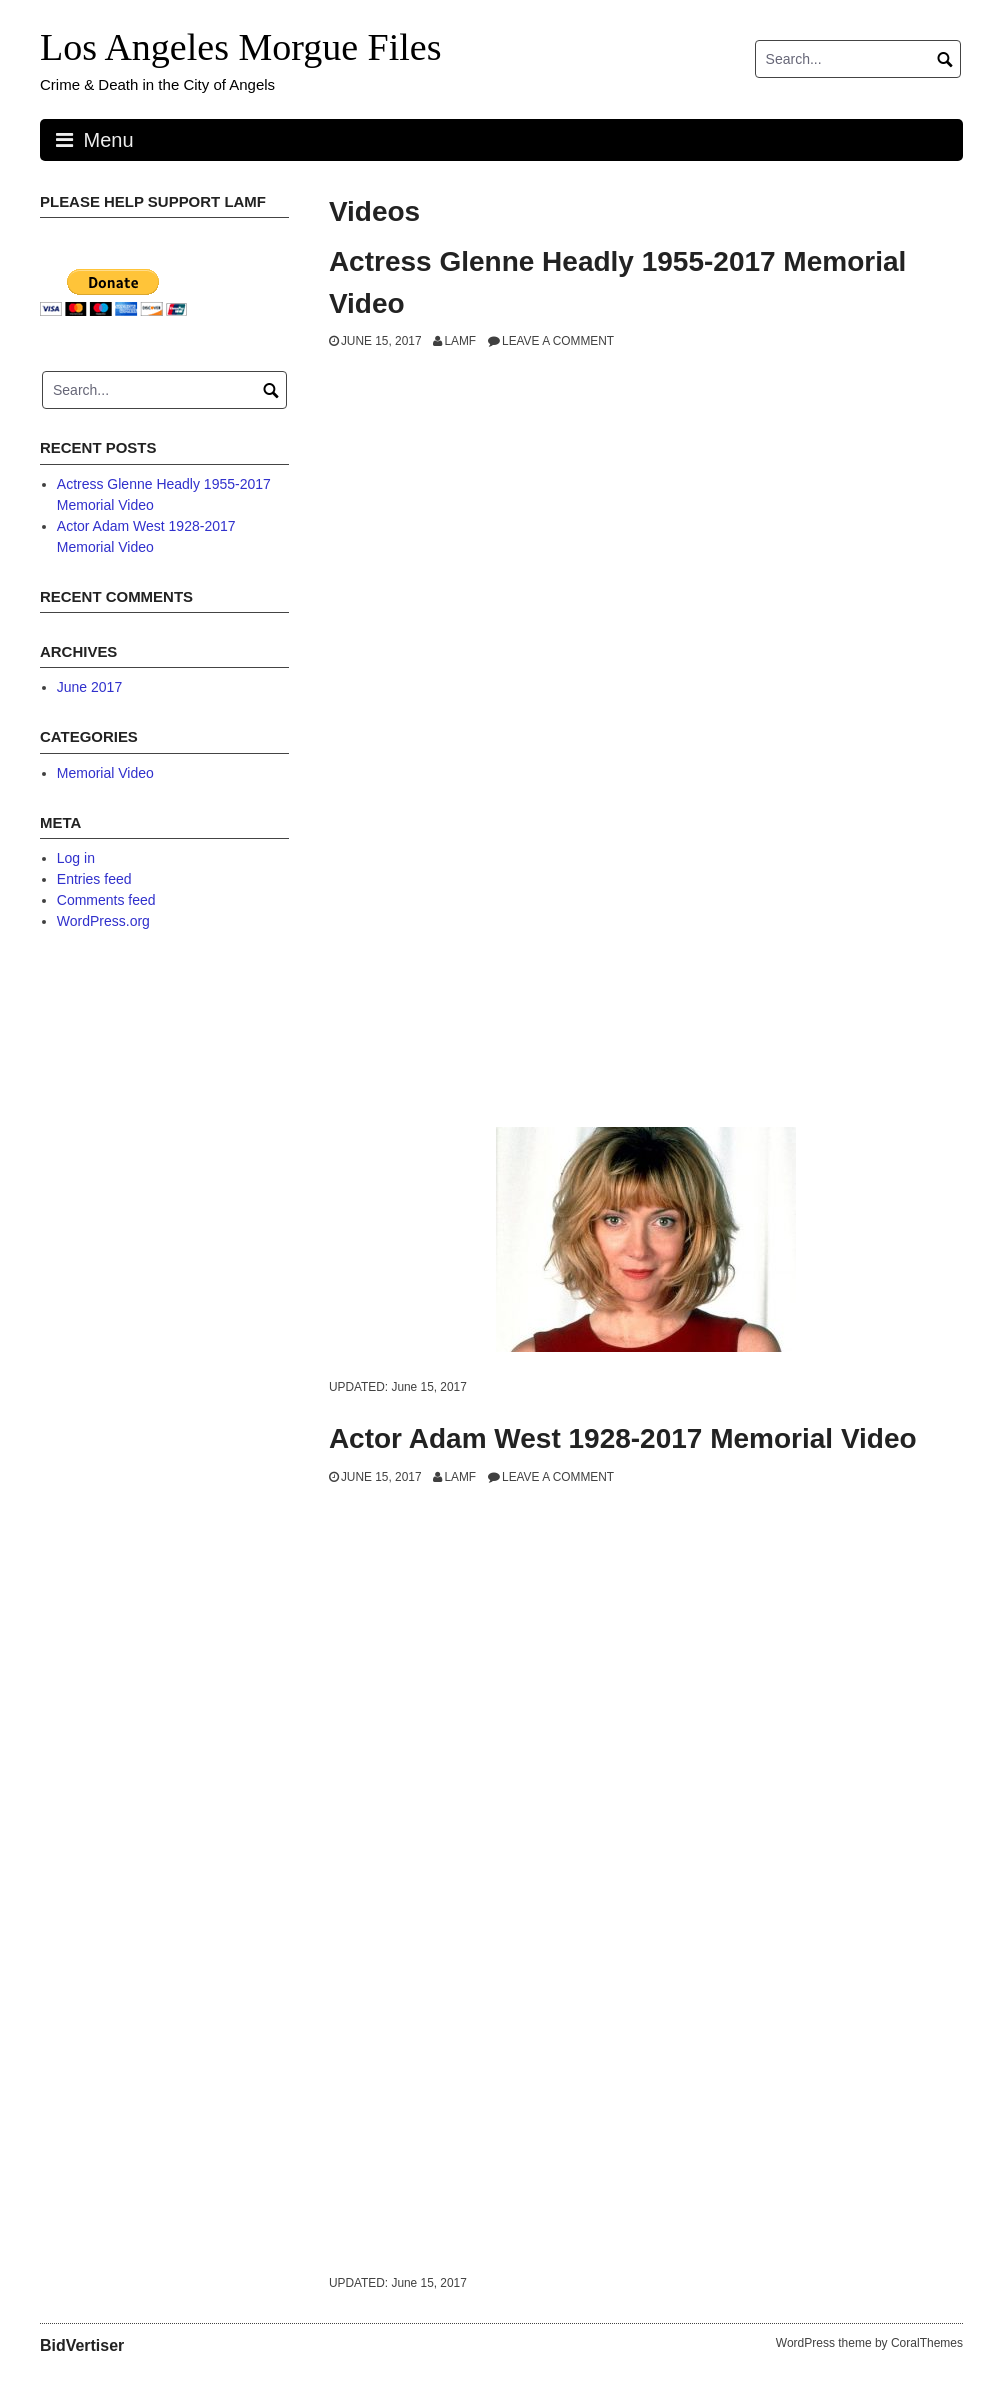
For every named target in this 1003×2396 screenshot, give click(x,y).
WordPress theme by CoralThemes (869, 2343)
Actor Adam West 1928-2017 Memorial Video (623, 1438)
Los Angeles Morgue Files (240, 47)
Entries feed (94, 879)
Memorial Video (105, 773)
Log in (76, 858)
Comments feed (106, 900)
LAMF (460, 341)
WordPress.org (103, 921)
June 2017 (89, 687)
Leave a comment (558, 341)
